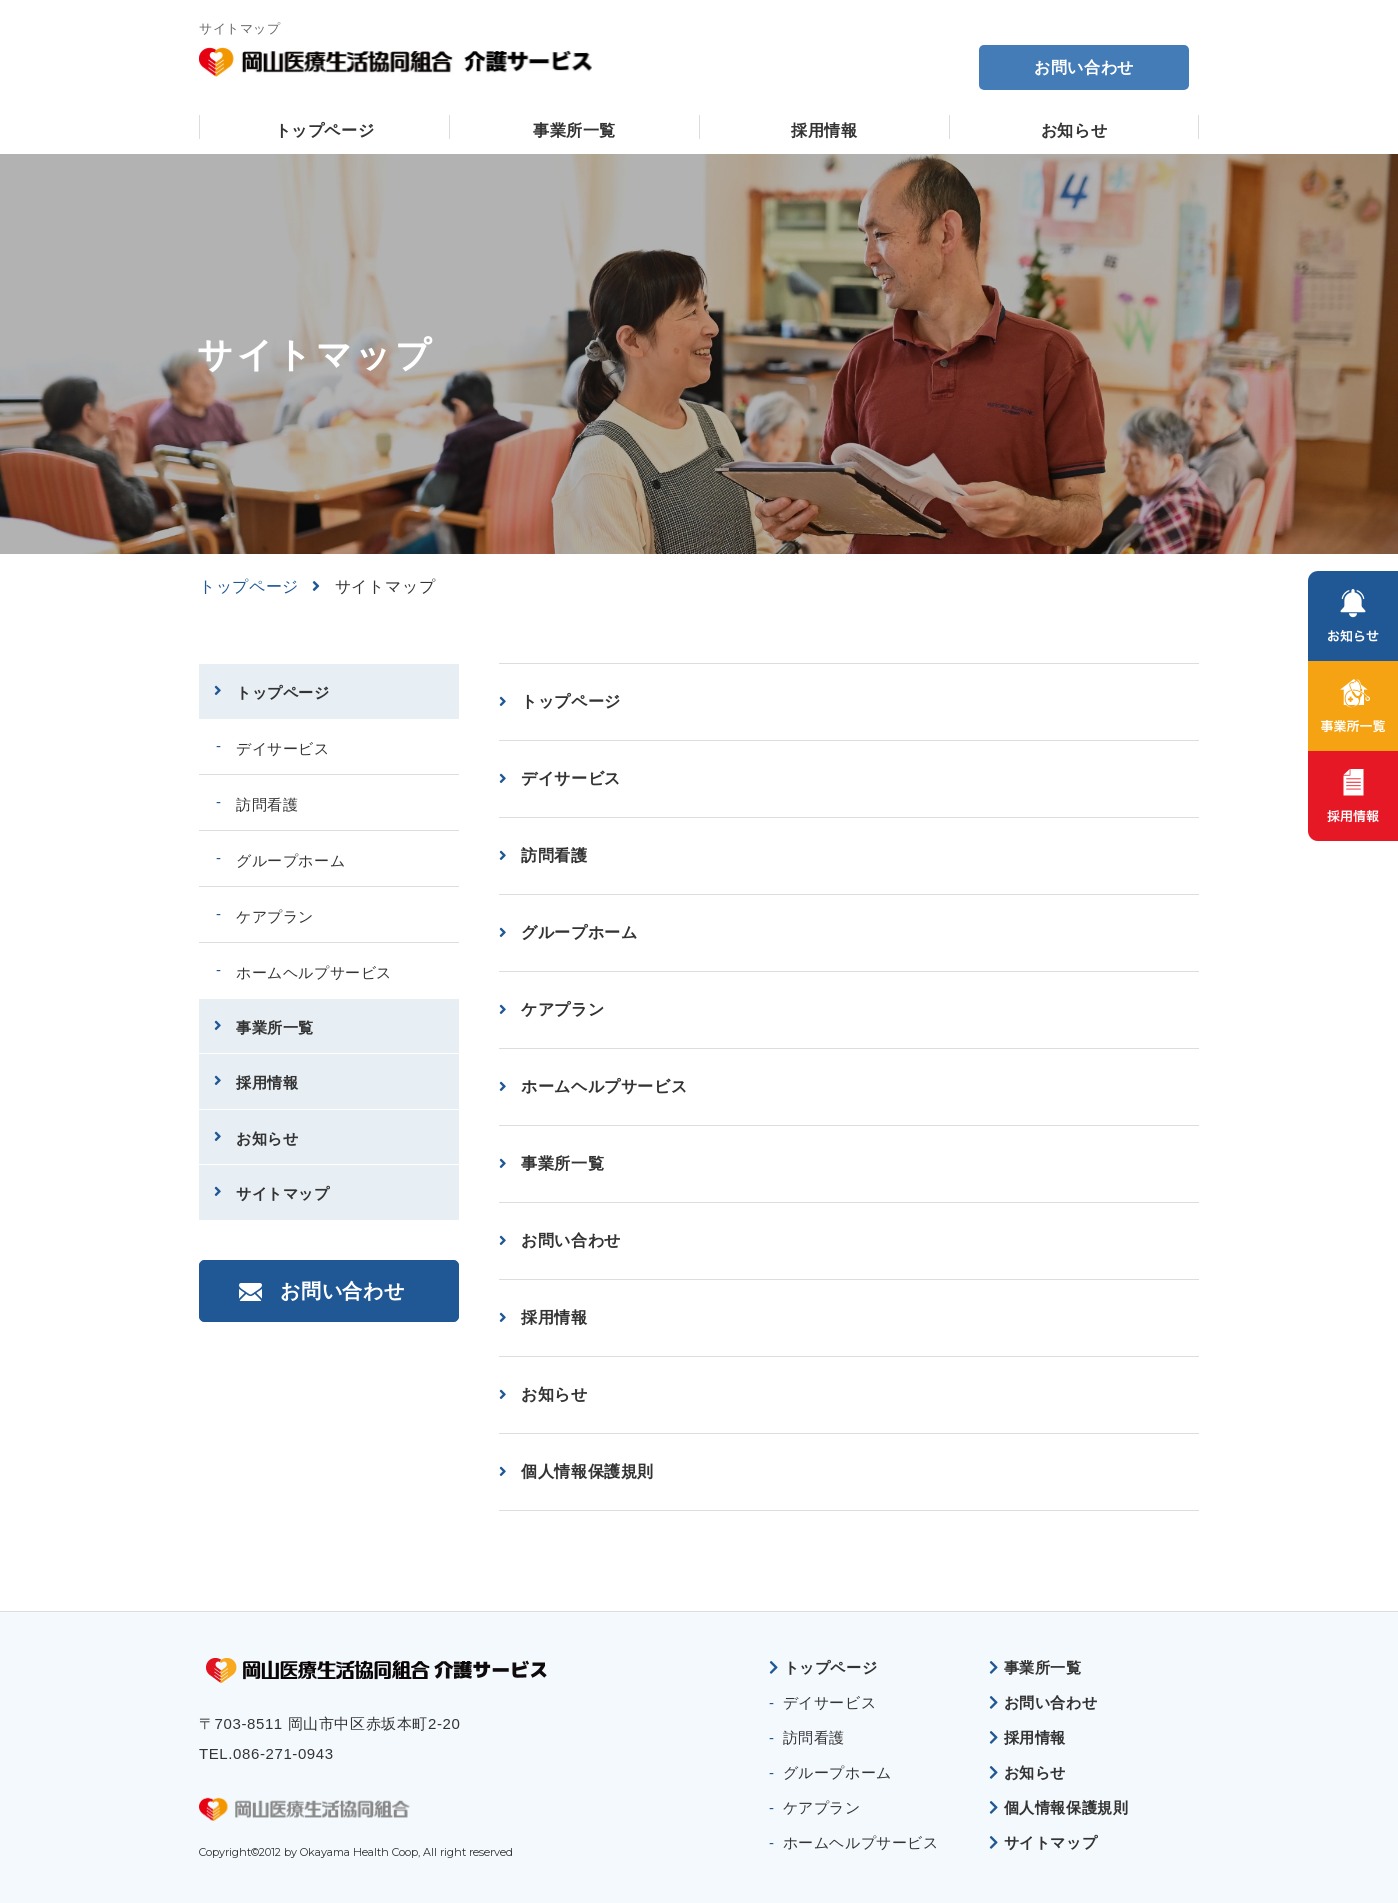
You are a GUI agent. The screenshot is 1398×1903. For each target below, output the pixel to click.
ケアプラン (562, 1009)
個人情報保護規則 (587, 1471)
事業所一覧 (574, 130)
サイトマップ (283, 1193)
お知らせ (1074, 130)
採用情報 (824, 130)
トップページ (325, 130)
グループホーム (579, 932)
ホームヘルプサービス (604, 1086)
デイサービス (571, 778)
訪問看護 (554, 855)
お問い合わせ (1084, 67)
